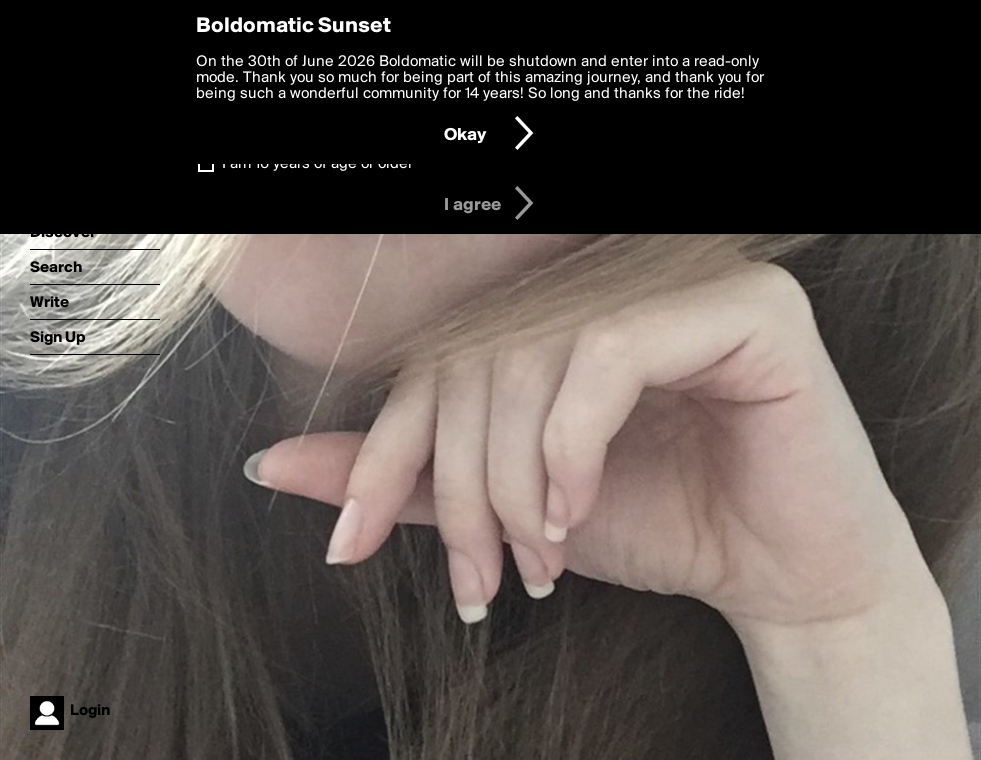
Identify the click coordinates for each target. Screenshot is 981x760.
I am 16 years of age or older (317, 164)
